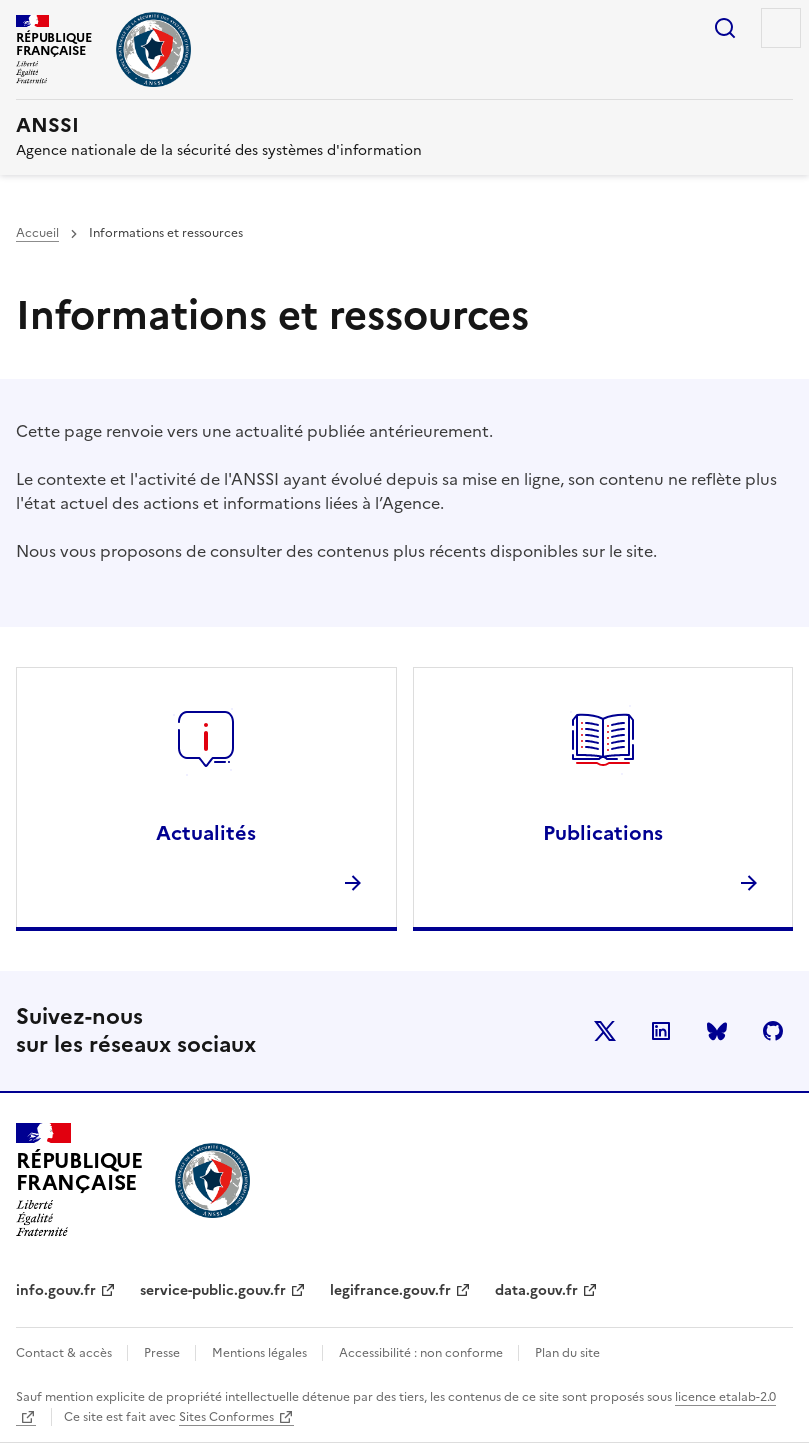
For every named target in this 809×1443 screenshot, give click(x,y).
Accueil (37, 233)
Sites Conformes (226, 1417)
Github (773, 1031)
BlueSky (717, 1031)
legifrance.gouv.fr (390, 1290)
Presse (163, 1353)
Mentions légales (261, 1353)
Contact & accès (65, 1353)
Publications (603, 833)
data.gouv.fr (536, 1290)
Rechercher (725, 28)
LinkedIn (661, 1031)
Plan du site (567, 1353)
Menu (781, 28)
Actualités (206, 833)
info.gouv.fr (56, 1290)
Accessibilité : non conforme (422, 1353)
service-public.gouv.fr (213, 1290)
